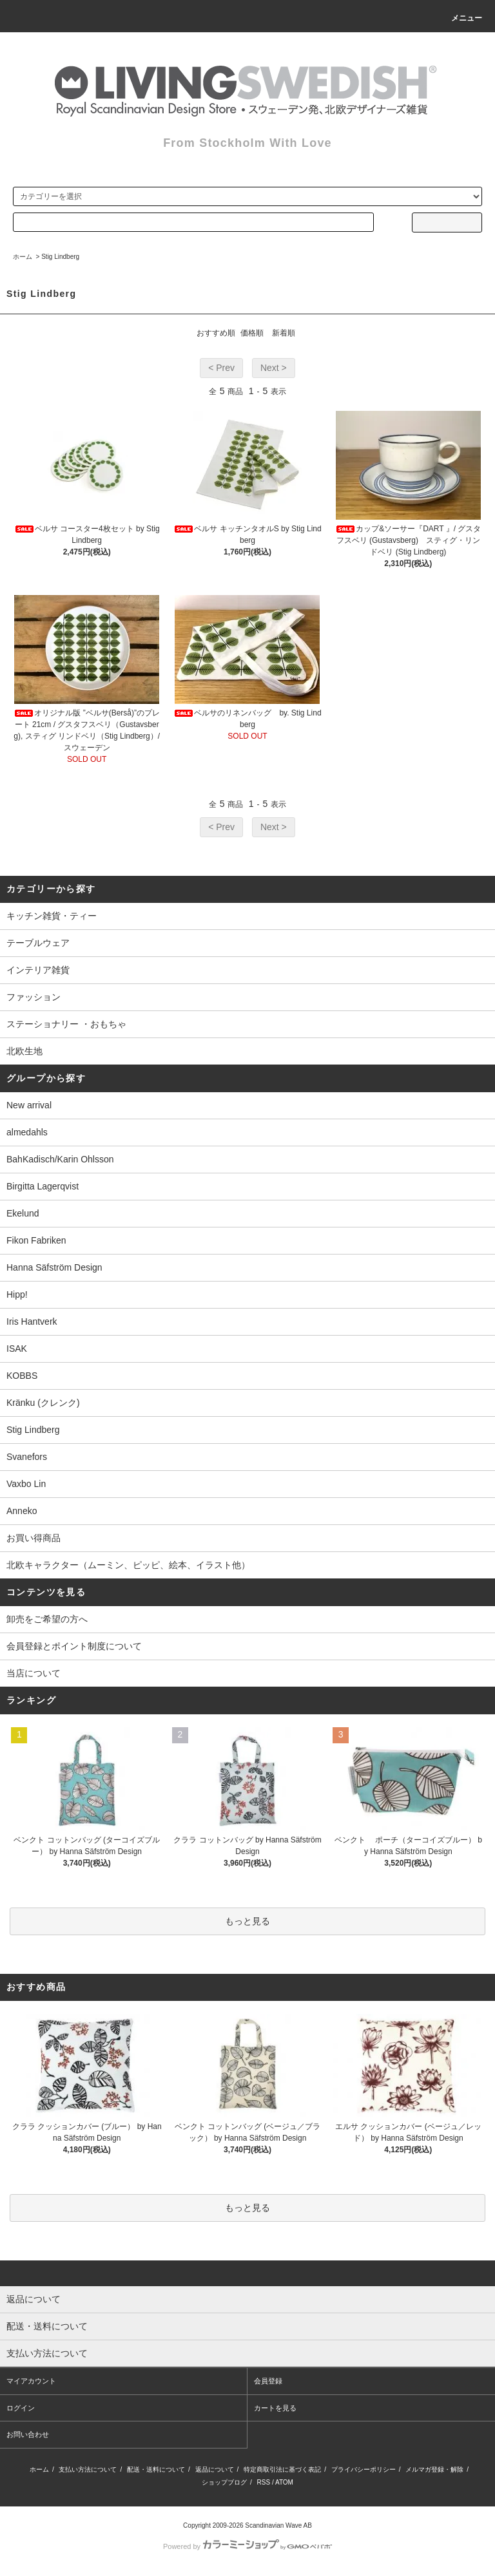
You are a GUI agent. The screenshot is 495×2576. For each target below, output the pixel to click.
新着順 (283, 332)
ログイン (20, 2408)
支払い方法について (88, 2469)
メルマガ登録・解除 (434, 2469)
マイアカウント (31, 2381)
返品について (214, 2469)
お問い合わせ (27, 2434)
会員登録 (268, 2381)
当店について (33, 1673)
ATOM (284, 2482)
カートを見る (275, 2408)
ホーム (22, 256)
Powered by (247, 2546)
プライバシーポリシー (363, 2469)
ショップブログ (224, 2482)
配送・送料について (156, 2469)
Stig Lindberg (60, 256)
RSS (264, 2482)
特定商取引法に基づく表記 (282, 2469)
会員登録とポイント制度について (74, 1646)
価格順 (252, 332)
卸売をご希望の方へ (47, 1619)
